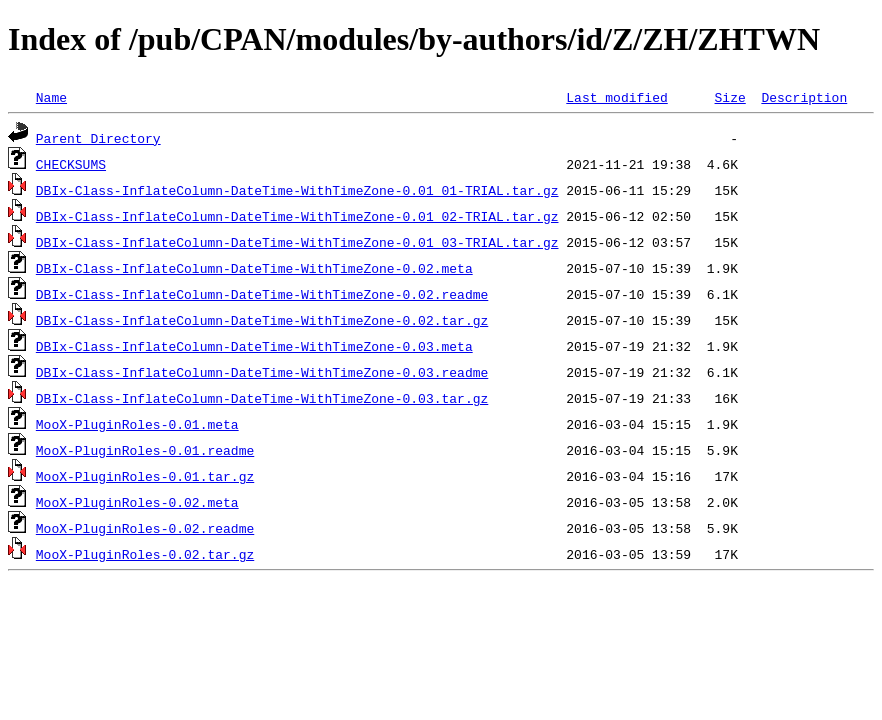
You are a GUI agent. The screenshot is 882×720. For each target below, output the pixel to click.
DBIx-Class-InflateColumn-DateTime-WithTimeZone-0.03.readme (262, 372)
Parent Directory (98, 138)
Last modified (616, 97)
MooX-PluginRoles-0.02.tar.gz (145, 554)
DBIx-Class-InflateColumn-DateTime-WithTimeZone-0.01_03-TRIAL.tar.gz (297, 242)
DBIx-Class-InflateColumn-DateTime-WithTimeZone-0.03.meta (254, 346)
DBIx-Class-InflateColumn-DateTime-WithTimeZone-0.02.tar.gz (262, 320)
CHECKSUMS (71, 164)
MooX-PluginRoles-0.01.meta (137, 424)
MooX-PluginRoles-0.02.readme (145, 528)
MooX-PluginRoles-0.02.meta (137, 502)
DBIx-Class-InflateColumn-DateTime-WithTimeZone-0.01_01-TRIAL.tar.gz (297, 190)
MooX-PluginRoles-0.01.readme (145, 450)
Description (804, 97)
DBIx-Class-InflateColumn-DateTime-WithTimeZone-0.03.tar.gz (262, 398)
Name (51, 97)
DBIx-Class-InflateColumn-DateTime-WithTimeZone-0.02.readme (262, 294)
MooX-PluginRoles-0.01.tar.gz (145, 476)
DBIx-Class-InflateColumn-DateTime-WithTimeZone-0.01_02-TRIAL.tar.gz (297, 216)
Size (729, 97)
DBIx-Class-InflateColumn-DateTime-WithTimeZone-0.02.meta (254, 268)
